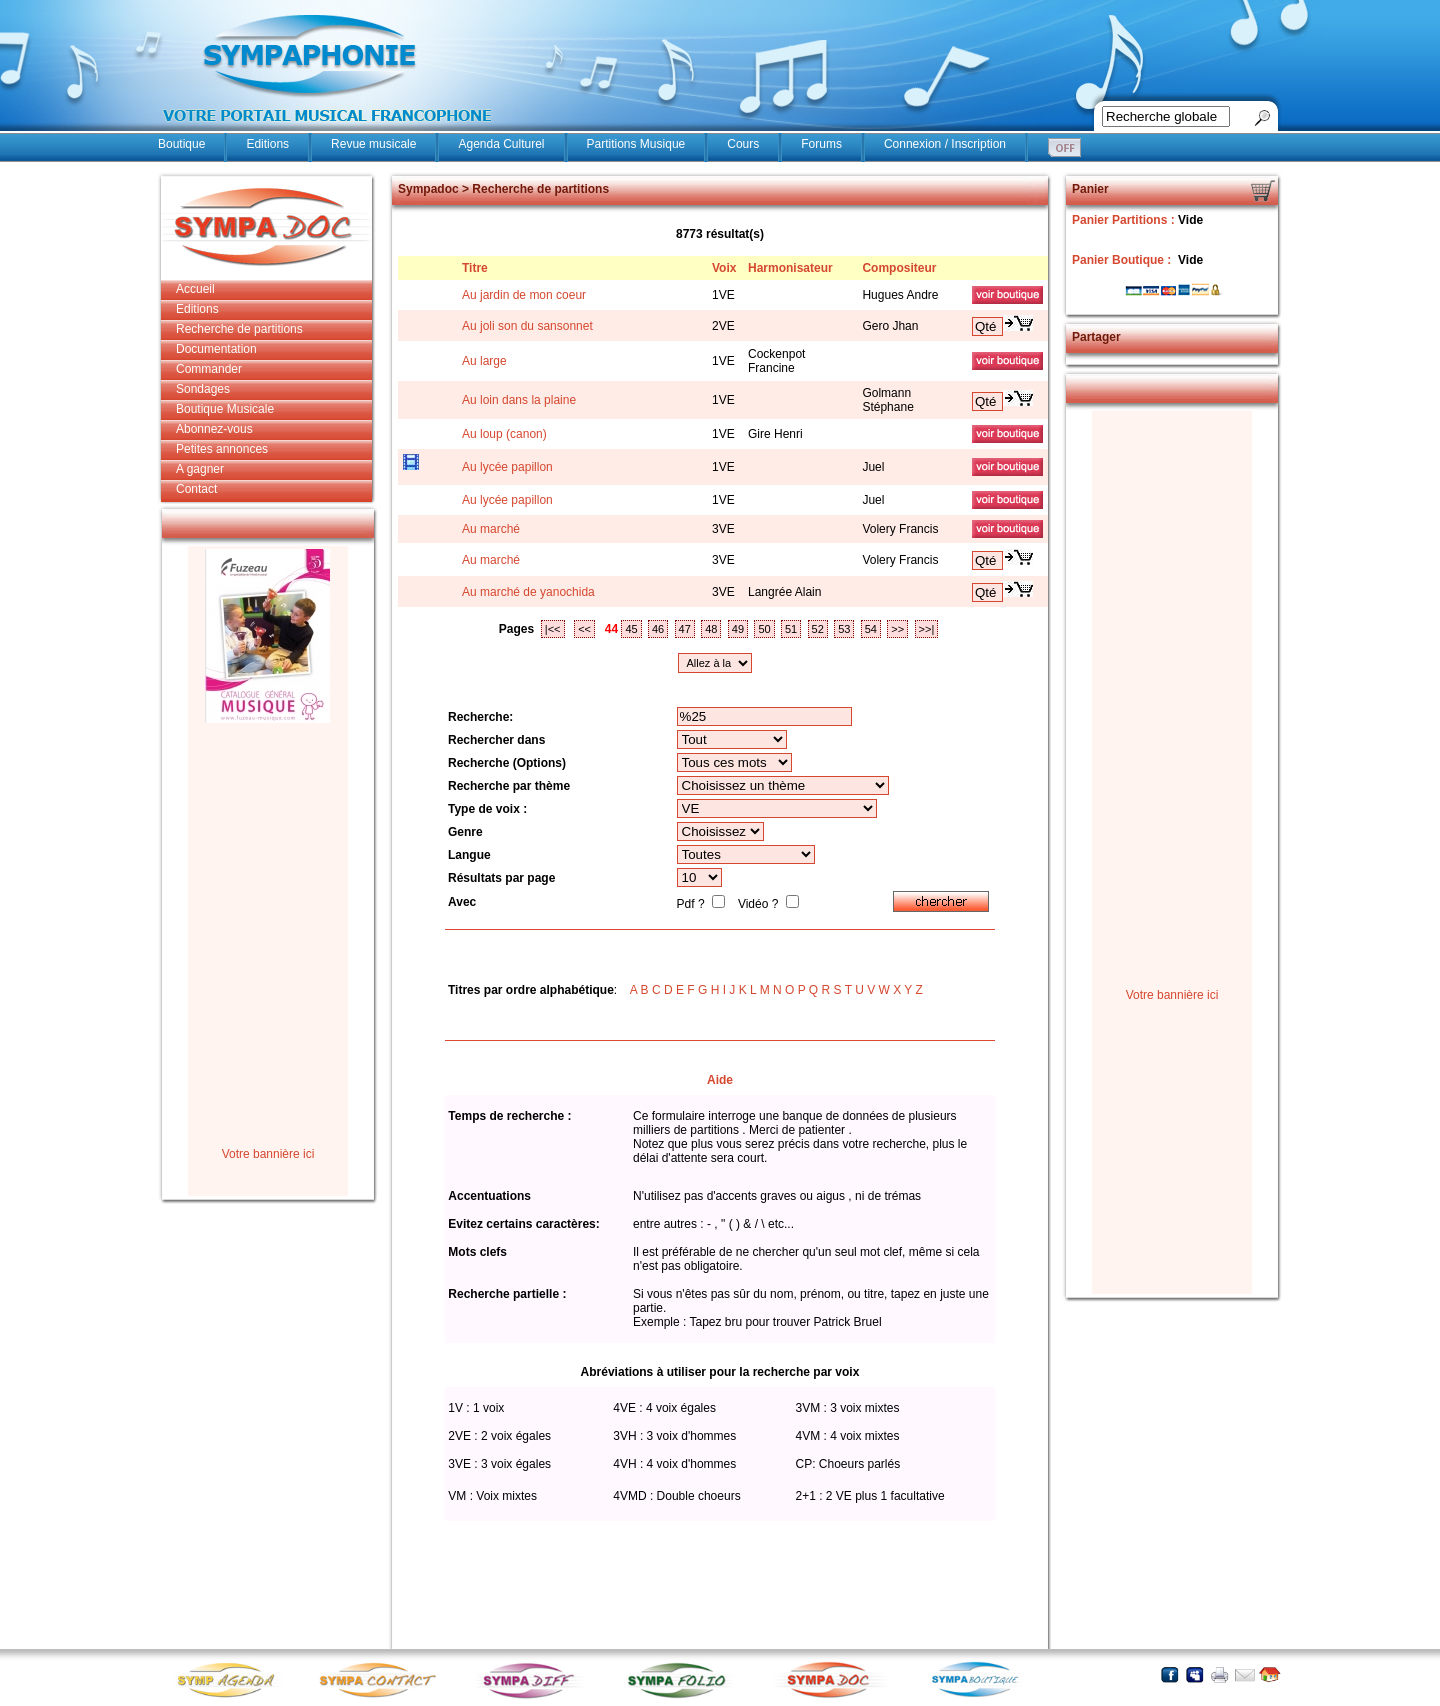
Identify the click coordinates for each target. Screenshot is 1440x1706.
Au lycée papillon (507, 467)
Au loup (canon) (504, 434)
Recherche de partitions (239, 329)
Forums (821, 144)
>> (897, 629)
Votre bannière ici (268, 1154)
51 (791, 629)
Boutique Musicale (225, 409)
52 (818, 629)
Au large (484, 361)
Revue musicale (373, 144)
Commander (209, 369)
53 (844, 629)
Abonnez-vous (214, 429)
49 (738, 629)
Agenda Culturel (501, 144)
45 (631, 629)
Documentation (216, 349)
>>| (927, 629)
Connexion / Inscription (945, 144)
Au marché (491, 529)
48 (711, 629)
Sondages (203, 389)
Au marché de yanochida (528, 592)
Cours (743, 144)
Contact (196, 489)
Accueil (195, 289)
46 (658, 629)
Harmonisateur (790, 268)
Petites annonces (222, 449)
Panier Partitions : (1125, 220)
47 (685, 629)
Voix (724, 268)
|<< (553, 629)
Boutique (181, 144)
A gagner (200, 469)
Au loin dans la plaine (519, 400)
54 (871, 629)
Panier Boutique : (1123, 260)
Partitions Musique (636, 144)
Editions (267, 144)
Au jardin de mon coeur (524, 295)
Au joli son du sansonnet (527, 326)
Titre (475, 268)
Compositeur (899, 268)
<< (584, 629)
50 (764, 629)
